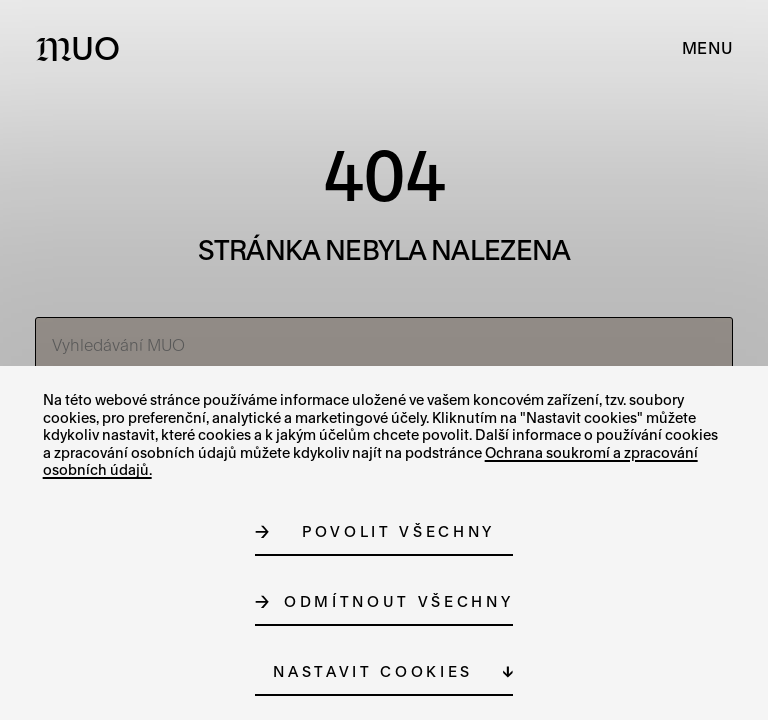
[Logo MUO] (82, 48)
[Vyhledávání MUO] (384, 345)
